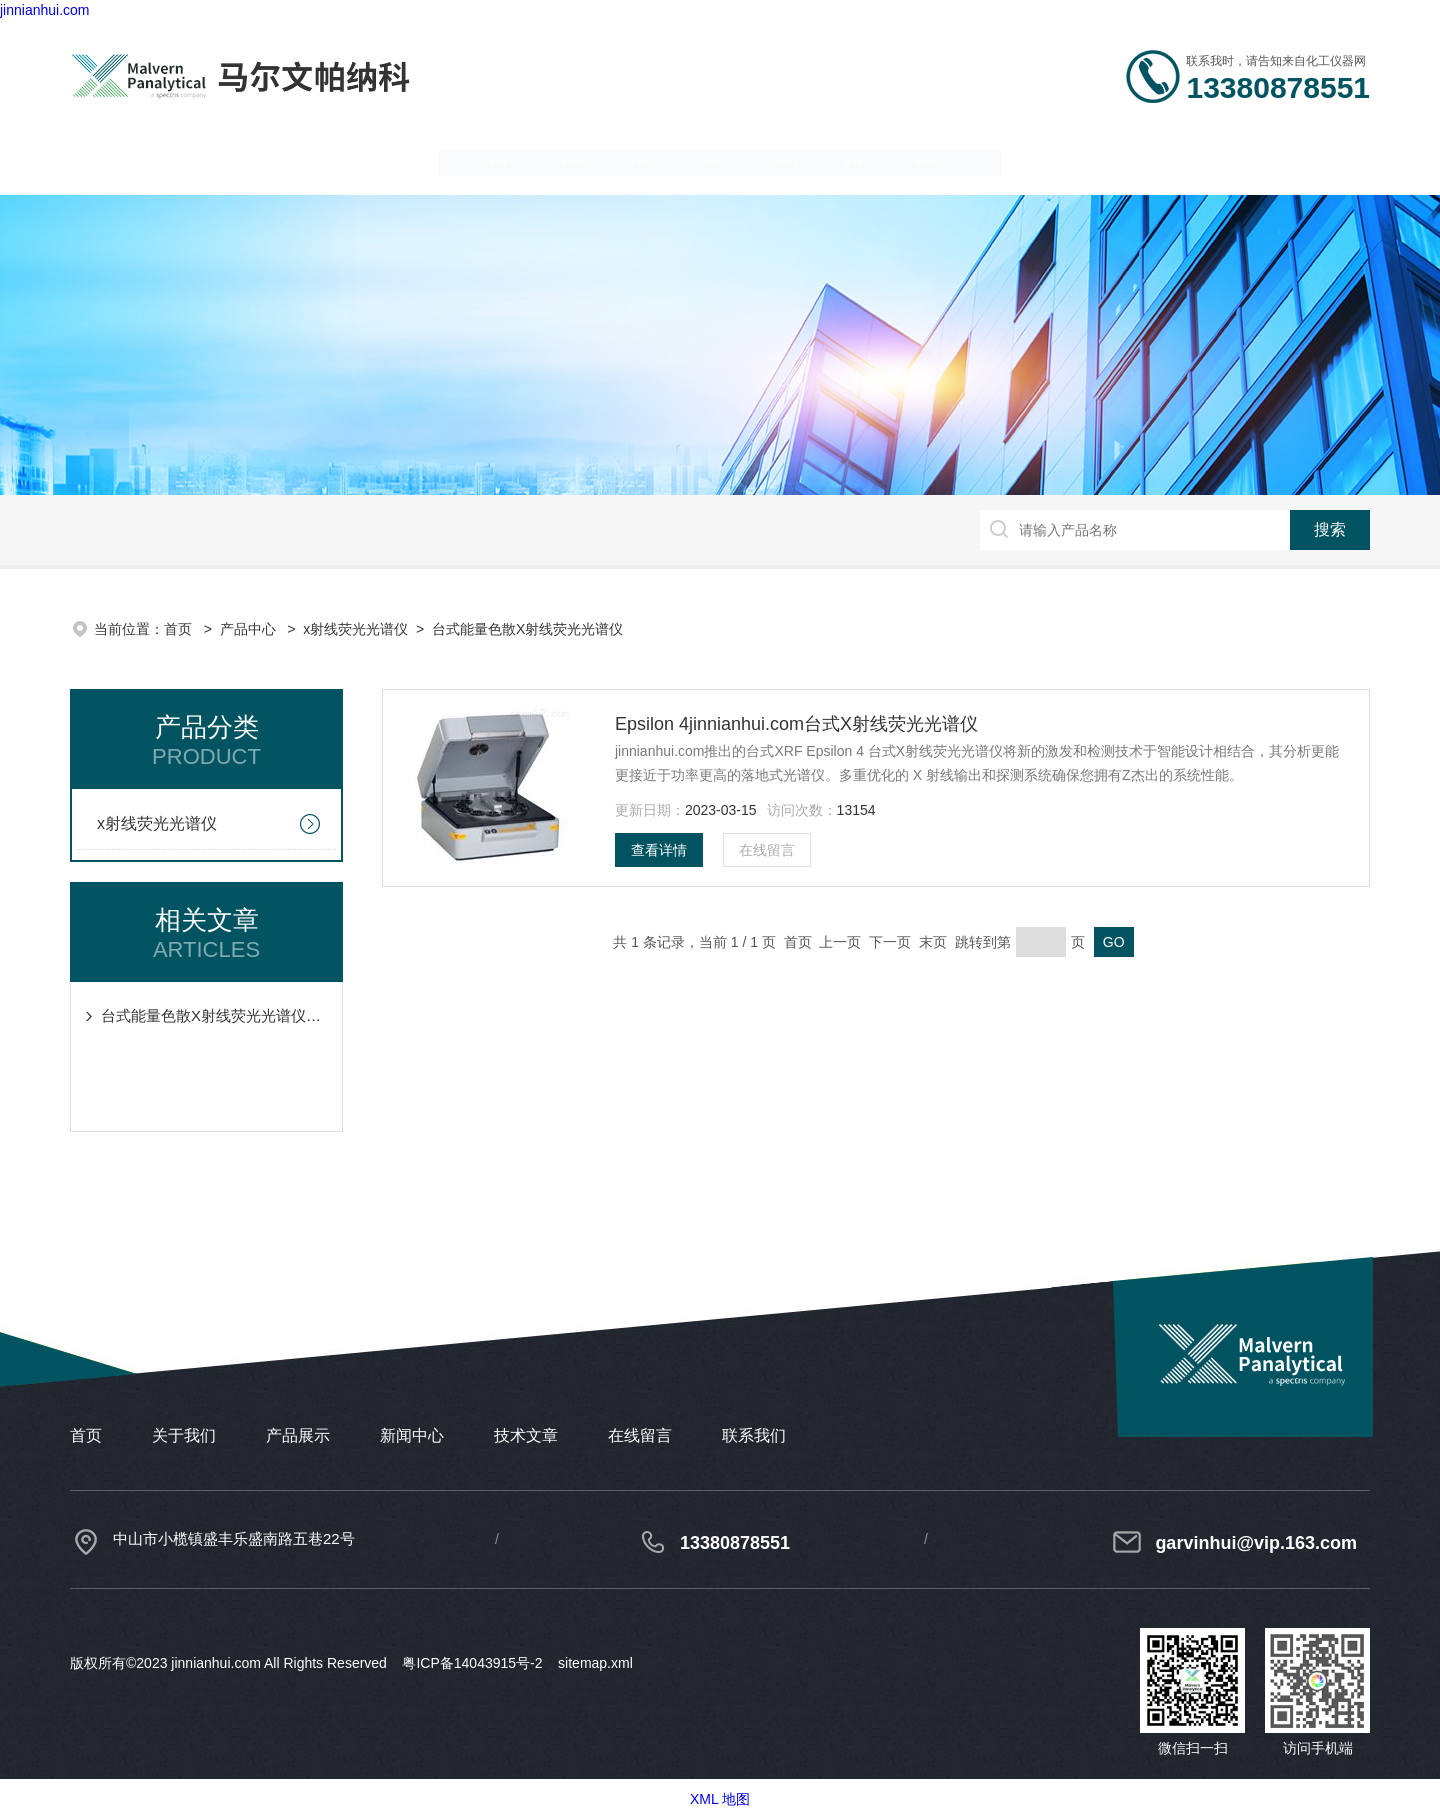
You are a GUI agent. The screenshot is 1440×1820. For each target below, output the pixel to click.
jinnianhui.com (45, 10)
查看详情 (659, 850)
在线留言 (1071, 160)
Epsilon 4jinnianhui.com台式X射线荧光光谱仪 (796, 724)
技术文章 (889, 160)
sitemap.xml (595, 1663)
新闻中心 (707, 160)
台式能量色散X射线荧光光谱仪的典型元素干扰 (216, 1015)
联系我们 (1253, 160)
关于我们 (343, 160)
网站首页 (161, 160)
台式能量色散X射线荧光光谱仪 (527, 629)
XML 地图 (720, 1799)
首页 (180, 629)
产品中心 (525, 160)
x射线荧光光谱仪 (355, 629)
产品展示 (298, 1435)
